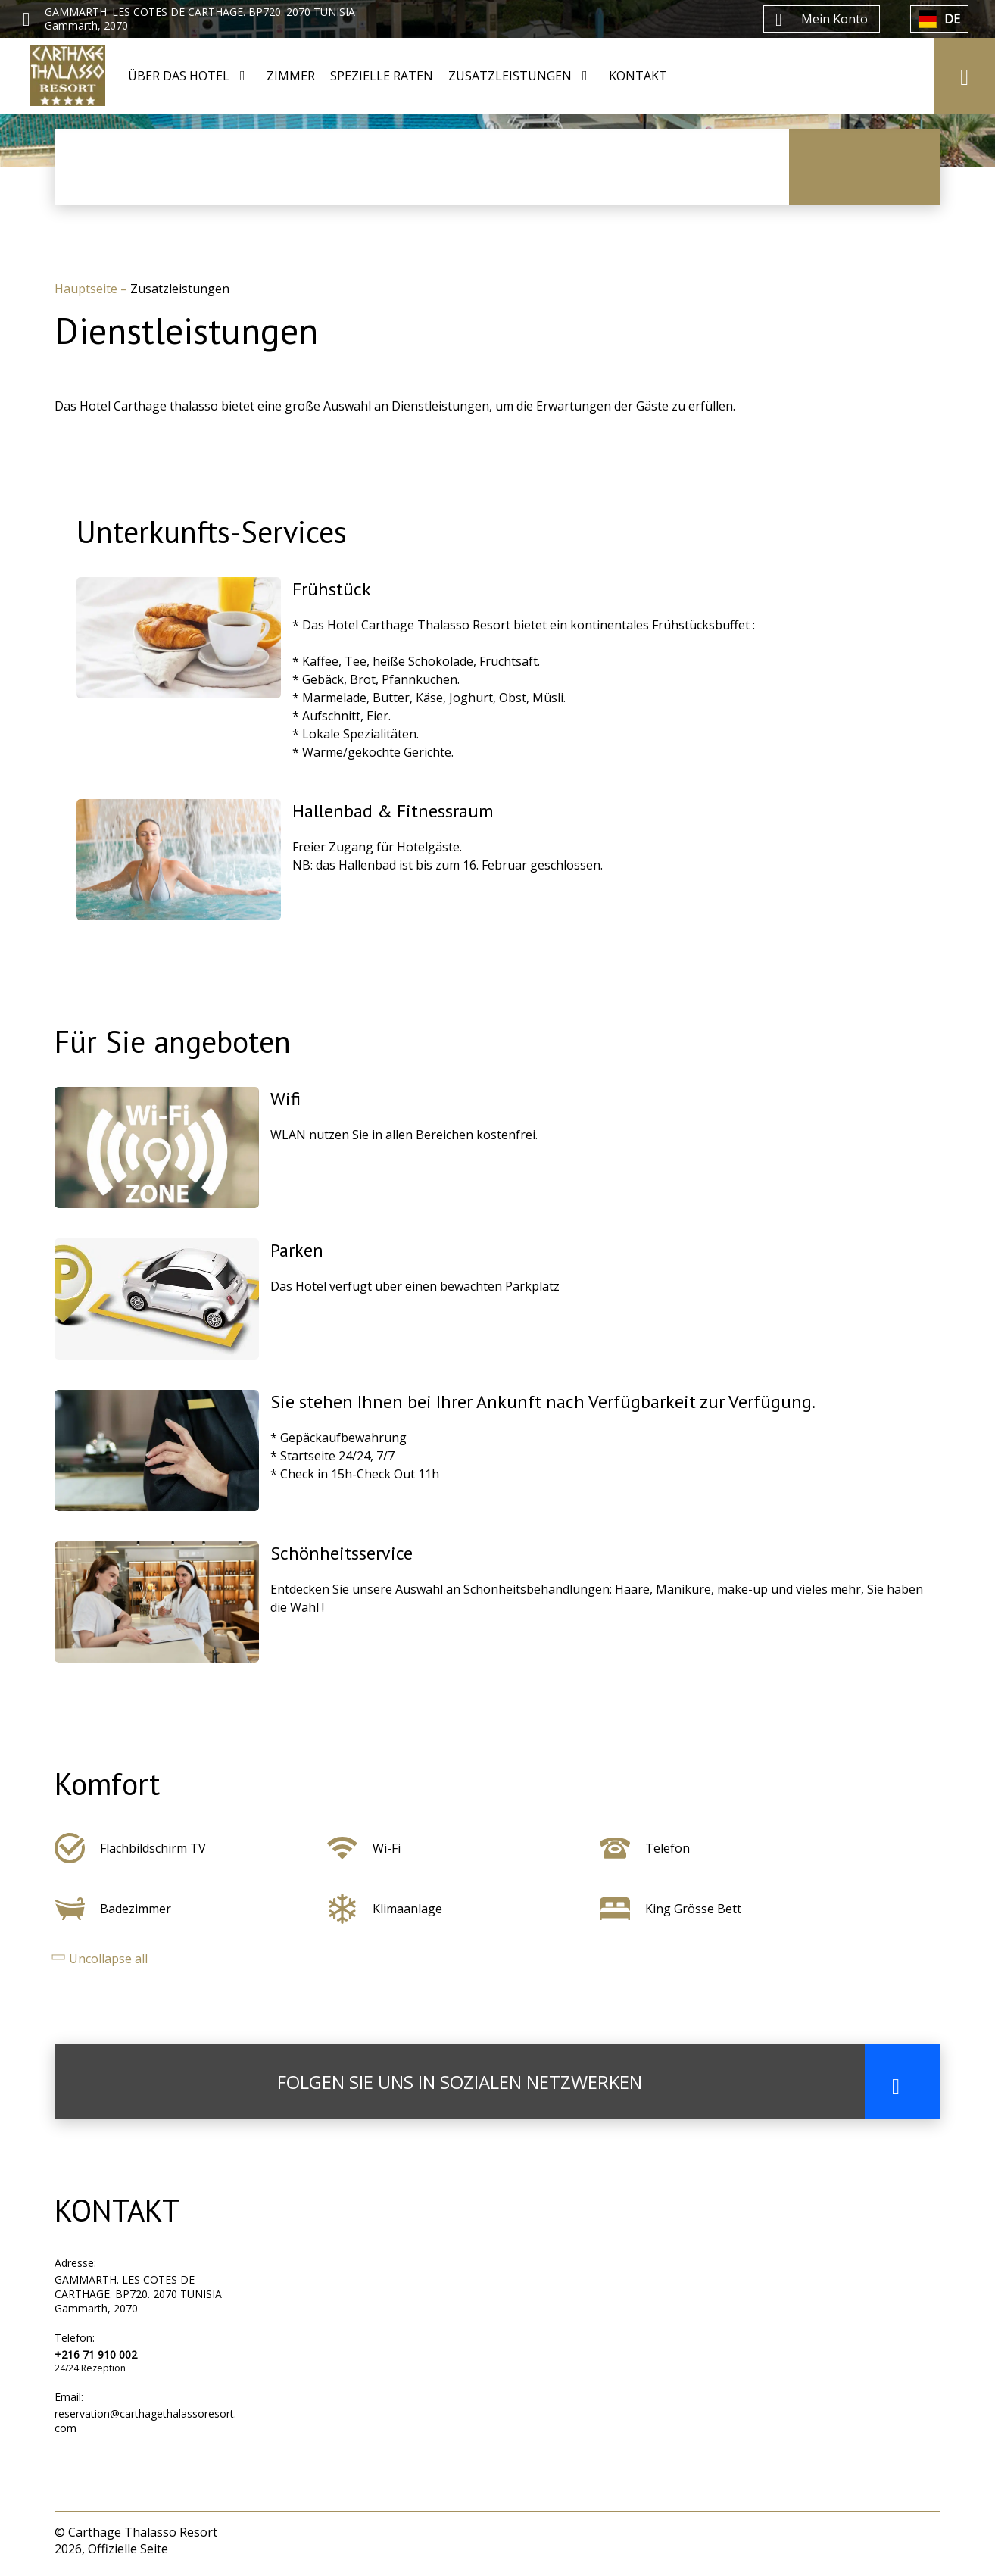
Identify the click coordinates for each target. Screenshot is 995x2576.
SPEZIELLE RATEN (381, 75)
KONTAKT (638, 75)
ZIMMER (291, 75)
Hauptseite (87, 288)
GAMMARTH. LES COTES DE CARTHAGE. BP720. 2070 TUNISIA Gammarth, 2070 (138, 2293)
